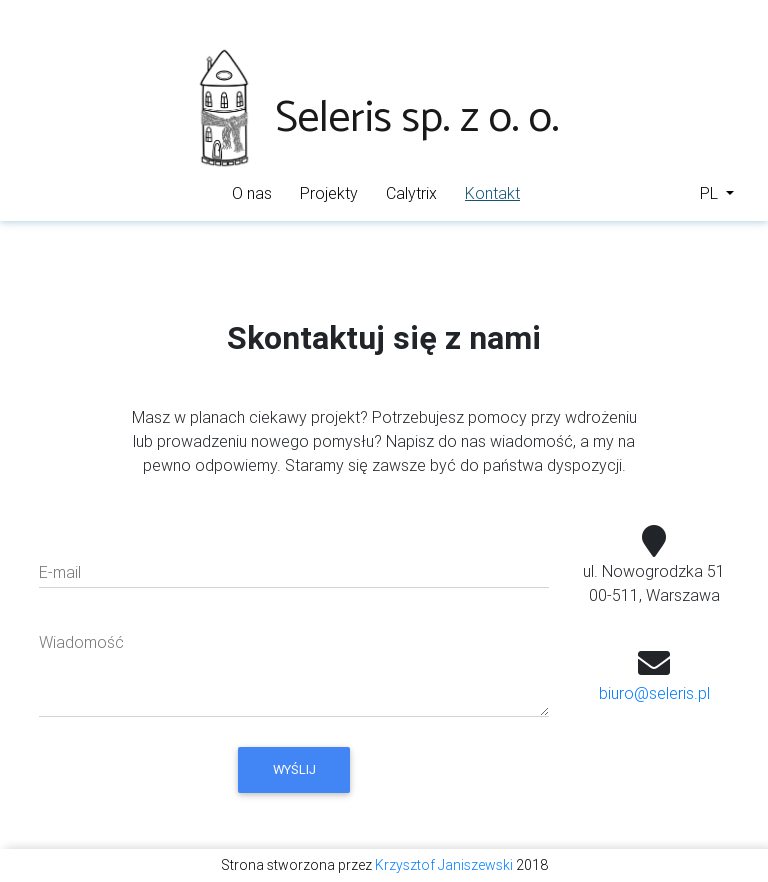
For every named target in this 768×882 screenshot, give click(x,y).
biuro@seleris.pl (654, 693)
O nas (252, 193)
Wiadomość (81, 642)
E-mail (60, 572)
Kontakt (495, 191)
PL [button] (711, 193)
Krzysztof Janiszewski (444, 865)
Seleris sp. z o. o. (376, 118)
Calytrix (411, 193)
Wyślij (294, 769)
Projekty (329, 193)
